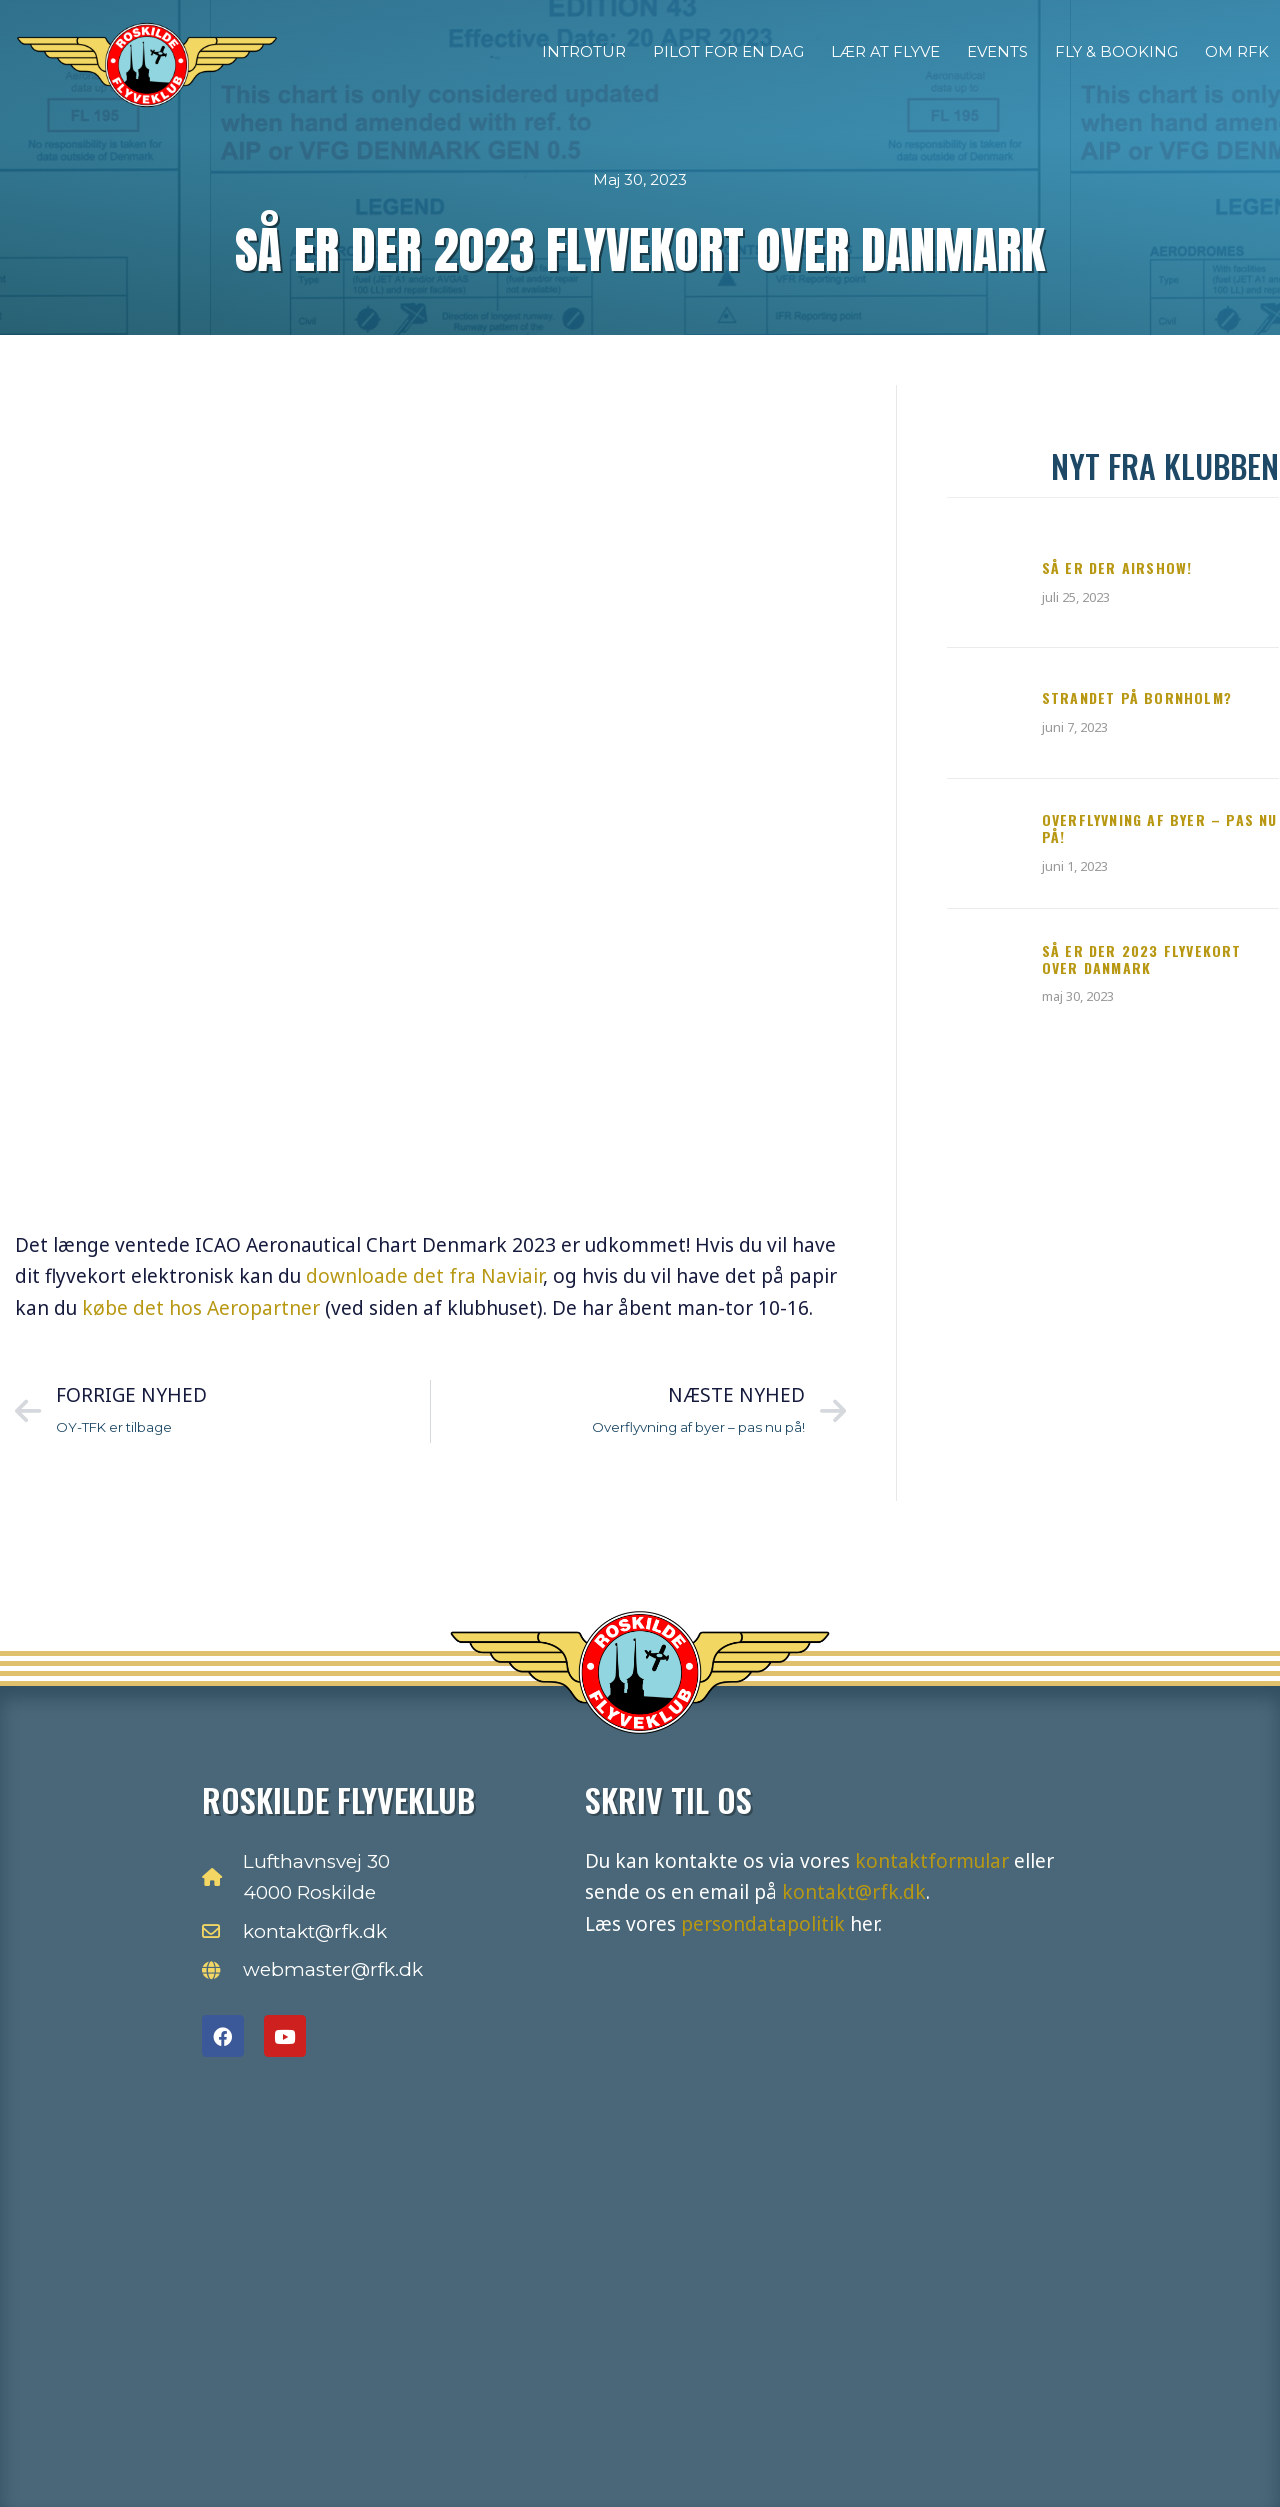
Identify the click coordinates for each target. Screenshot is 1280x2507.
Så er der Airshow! (1117, 567)
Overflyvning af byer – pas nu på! (1160, 828)
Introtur (584, 51)
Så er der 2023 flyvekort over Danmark (1142, 959)
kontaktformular (932, 1861)
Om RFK (1237, 51)
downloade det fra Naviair (424, 1276)
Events (997, 51)
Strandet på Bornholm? (1137, 697)
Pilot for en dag (728, 51)
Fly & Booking (1116, 51)
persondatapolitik (763, 1924)
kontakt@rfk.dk (854, 1892)
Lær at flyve (885, 51)
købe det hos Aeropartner (201, 1308)
